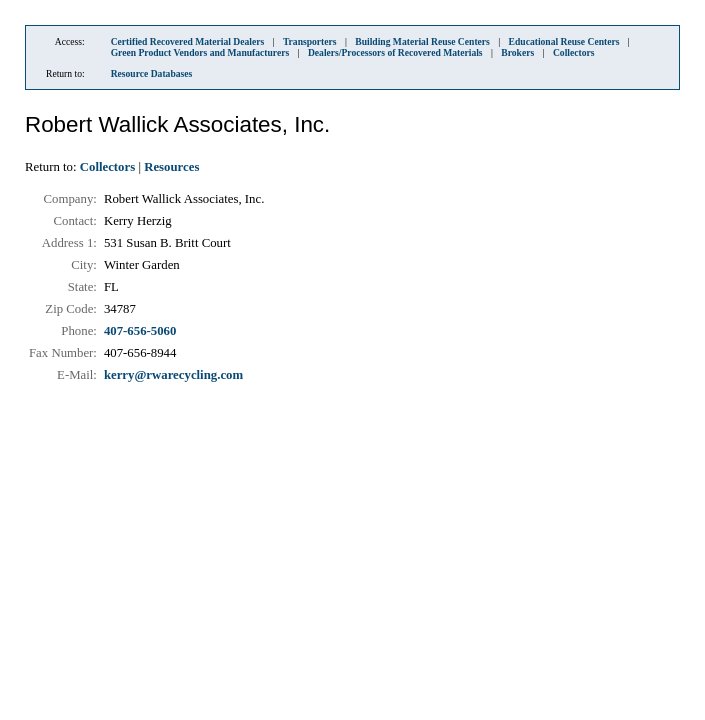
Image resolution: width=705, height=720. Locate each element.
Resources (171, 167)
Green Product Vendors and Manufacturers (200, 52)
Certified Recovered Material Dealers (188, 41)
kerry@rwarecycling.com (173, 375)
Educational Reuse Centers (564, 41)
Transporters (310, 41)
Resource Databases (152, 73)
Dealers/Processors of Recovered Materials (395, 52)
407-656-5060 (140, 331)
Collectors (574, 52)
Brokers (517, 52)
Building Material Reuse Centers (422, 41)
